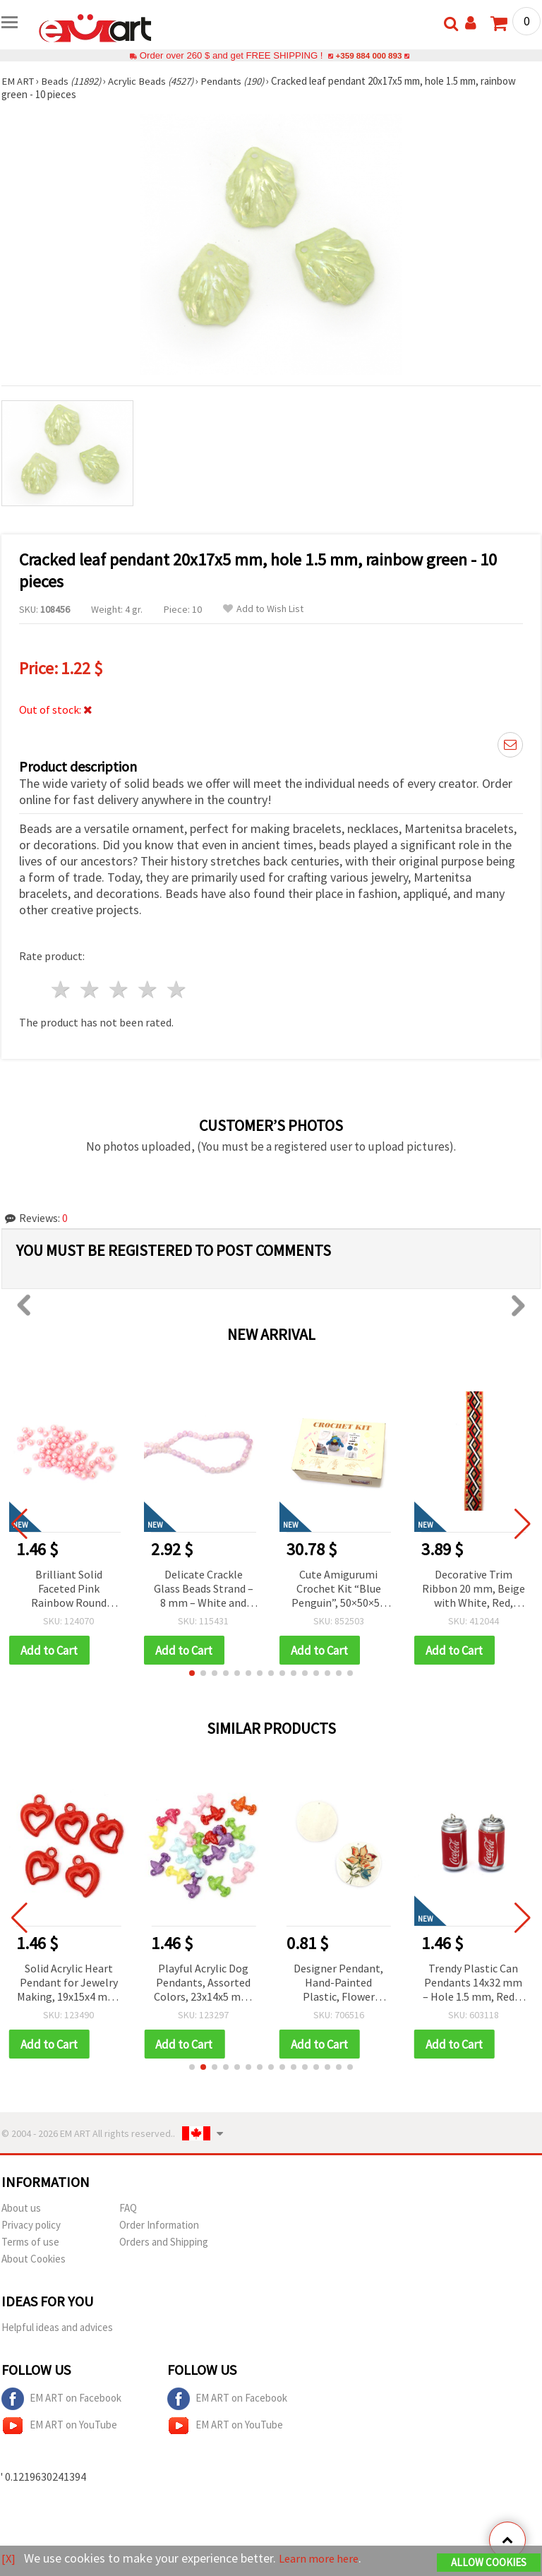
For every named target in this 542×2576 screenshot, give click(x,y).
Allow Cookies (488, 2563)
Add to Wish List (263, 609)
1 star (61, 989)
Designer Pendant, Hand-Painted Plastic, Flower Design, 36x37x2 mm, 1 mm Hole (338, 1984)
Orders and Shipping (163, 2243)
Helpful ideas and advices (57, 2328)
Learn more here (322, 2559)
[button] (192, 1674)
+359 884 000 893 (368, 55)
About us (21, 2209)
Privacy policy (31, 2226)
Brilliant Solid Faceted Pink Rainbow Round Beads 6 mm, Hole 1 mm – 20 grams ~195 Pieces (68, 1589)
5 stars (176, 989)
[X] (8, 2559)
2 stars (90, 989)
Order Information (159, 2226)
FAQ (128, 2209)
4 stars (147, 989)
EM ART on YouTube (59, 2427)
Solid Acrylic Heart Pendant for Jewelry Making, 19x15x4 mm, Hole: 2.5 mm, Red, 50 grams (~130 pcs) (68, 1984)
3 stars (119, 989)
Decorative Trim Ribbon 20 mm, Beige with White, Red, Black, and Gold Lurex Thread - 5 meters (473, 1589)
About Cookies (33, 2260)
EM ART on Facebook (61, 2400)
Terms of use (30, 2243)
